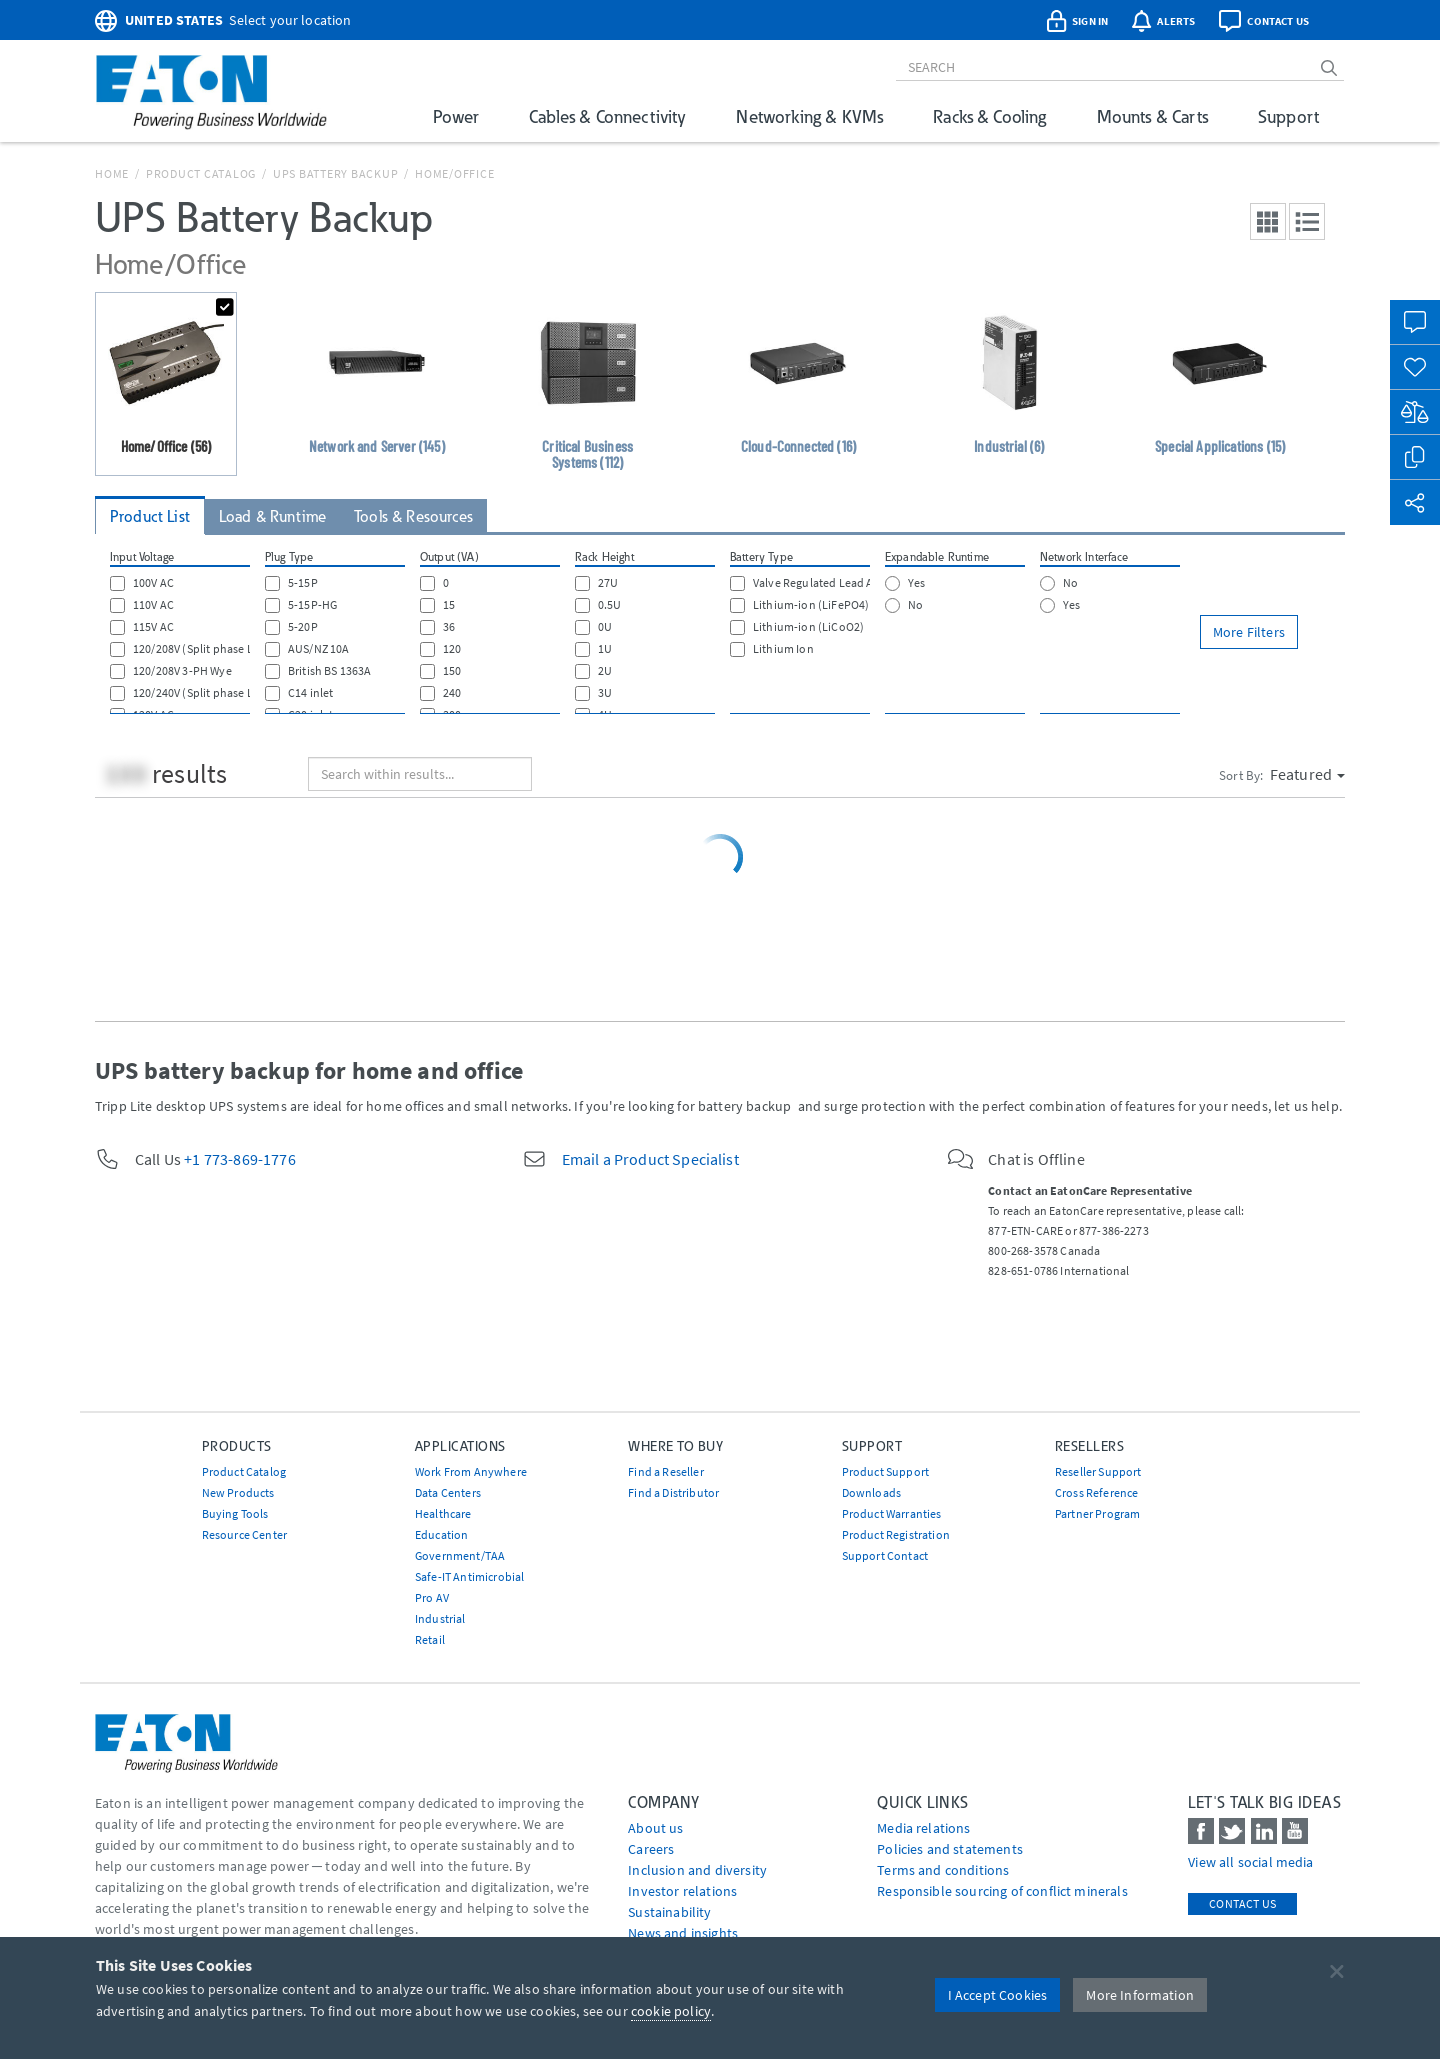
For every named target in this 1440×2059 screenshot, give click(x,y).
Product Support (885, 1471)
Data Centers (448, 1492)
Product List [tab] (150, 516)
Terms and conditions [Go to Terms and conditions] (943, 1870)
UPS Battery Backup (336, 173)
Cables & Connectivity (607, 116)
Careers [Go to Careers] (651, 1849)
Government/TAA (460, 1555)
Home (112, 173)
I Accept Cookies (998, 1995)
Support (1288, 116)
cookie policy (671, 2011)
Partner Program (1097, 1513)
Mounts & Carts (1152, 116)
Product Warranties (892, 1513)
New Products (238, 1492)
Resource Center (244, 1534)
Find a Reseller (665, 1471)
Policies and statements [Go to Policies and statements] (950, 1849)
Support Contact (885, 1555)
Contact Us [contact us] (1242, 1903)
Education (441, 1534)
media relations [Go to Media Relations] (923, 1828)
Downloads (871, 1492)
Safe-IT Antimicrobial (469, 1576)
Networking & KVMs (809, 116)
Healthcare (443, 1513)
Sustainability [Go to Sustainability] (669, 1912)
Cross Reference (1096, 1492)
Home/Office (454, 173)
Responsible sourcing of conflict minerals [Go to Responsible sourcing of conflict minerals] (1002, 1891)
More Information (1140, 1995)
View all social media (1250, 1862)
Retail (430, 1639)
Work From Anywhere (471, 1471)
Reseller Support (1098, 1471)
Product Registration (896, 1534)
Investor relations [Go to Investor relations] (682, 1891)
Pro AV (432, 1597)
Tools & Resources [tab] (413, 516)
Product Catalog (201, 173)
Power (456, 116)
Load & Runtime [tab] (272, 516)
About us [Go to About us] (655, 1828)
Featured (1307, 774)
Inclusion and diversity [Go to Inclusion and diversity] (697, 1870)
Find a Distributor (673, 1492)
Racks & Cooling (989, 116)
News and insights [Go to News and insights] (683, 1933)
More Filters (1249, 632)
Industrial (440, 1618)
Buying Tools (235, 1513)
